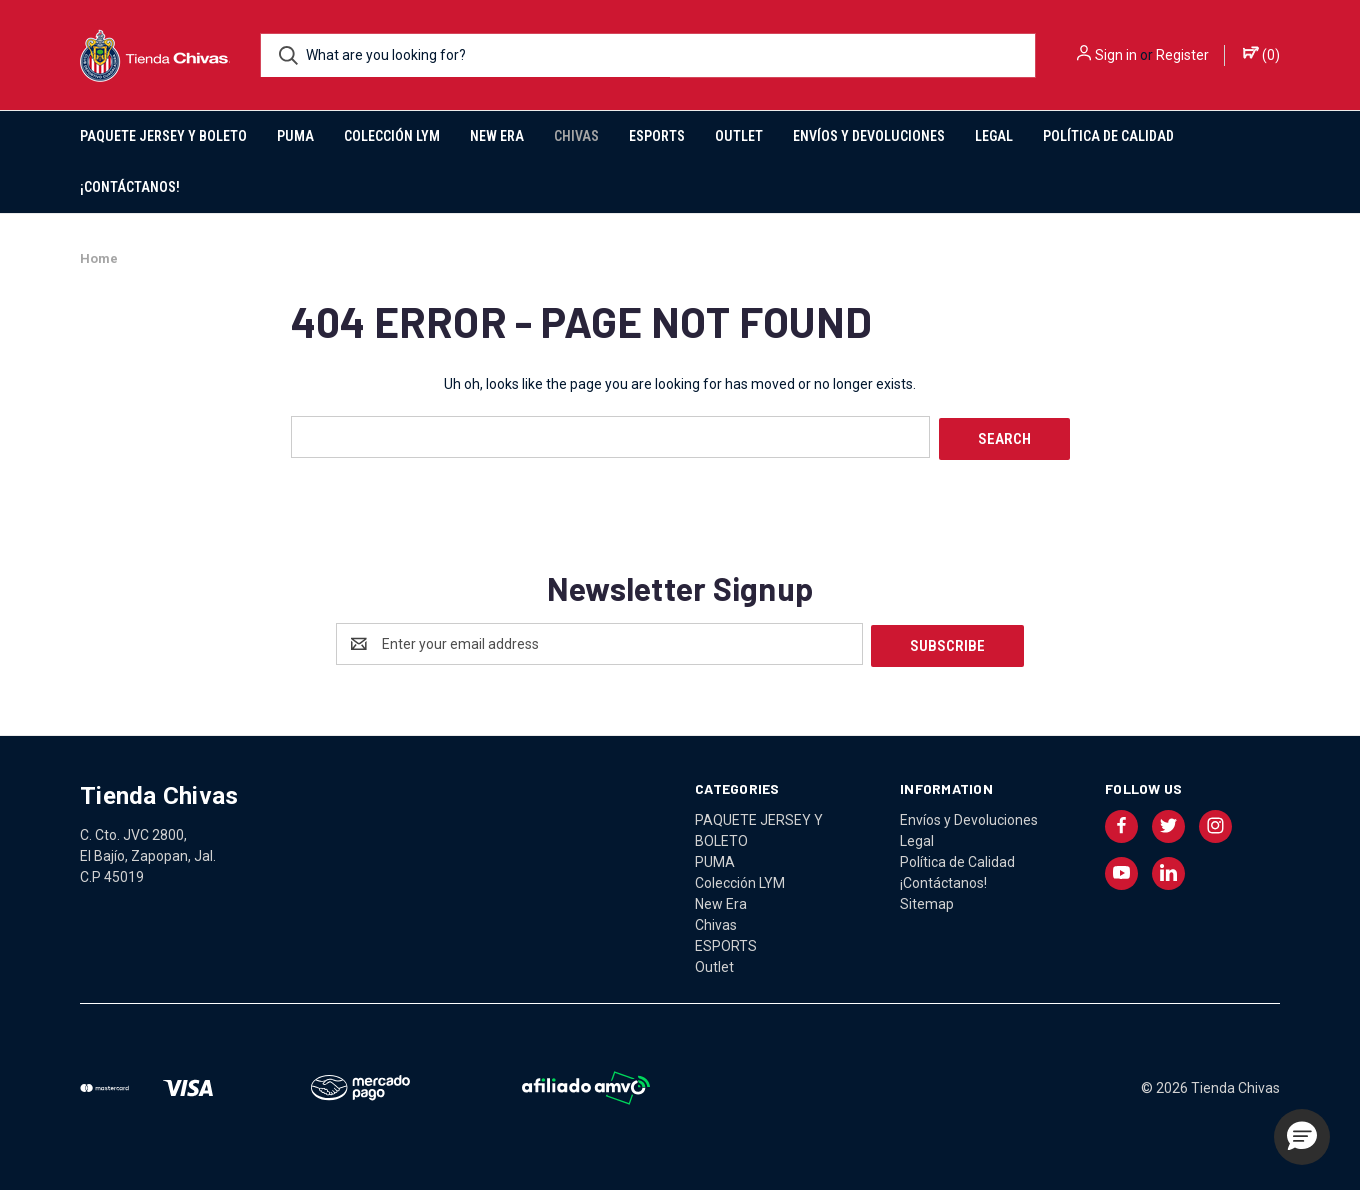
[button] (1302, 1137)
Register (1182, 55)
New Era (497, 136)
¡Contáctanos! (130, 187)
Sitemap (927, 899)
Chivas (576, 136)
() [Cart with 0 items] (1261, 54)
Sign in (1116, 55)
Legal (994, 136)
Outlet (739, 136)
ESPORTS (657, 136)
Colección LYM (392, 136)
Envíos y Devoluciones (869, 136)
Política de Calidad (1108, 136)
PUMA (295, 136)
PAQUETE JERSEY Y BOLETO (163, 136)
